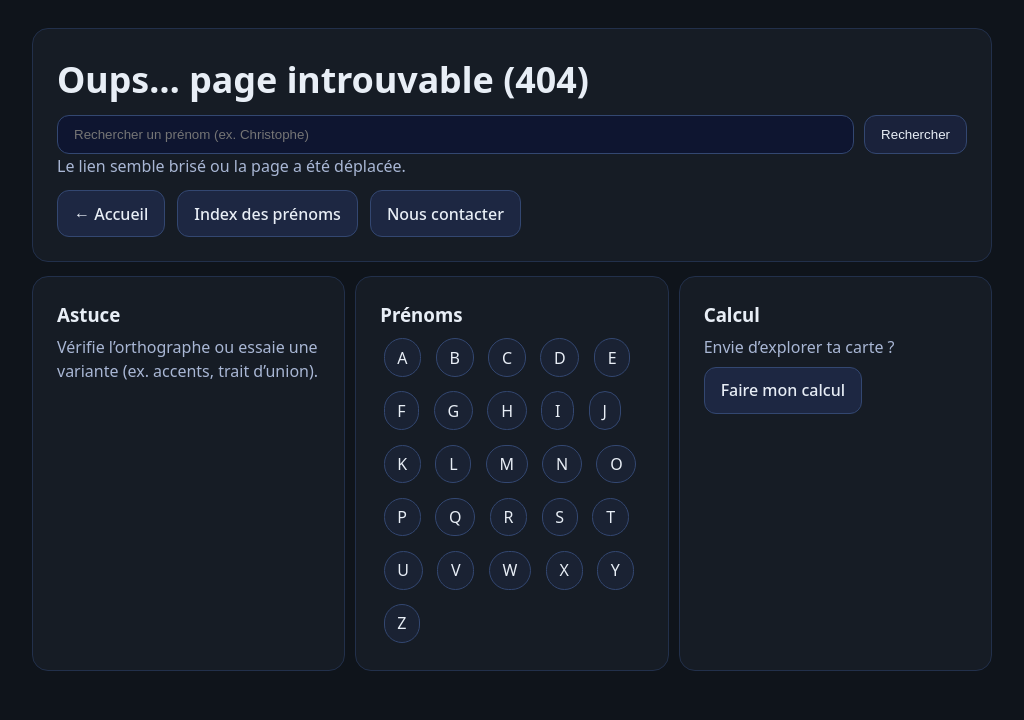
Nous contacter (445, 214)
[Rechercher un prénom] (455, 134)
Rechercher (915, 134)
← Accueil (111, 214)
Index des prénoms (267, 214)
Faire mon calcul (783, 390)
